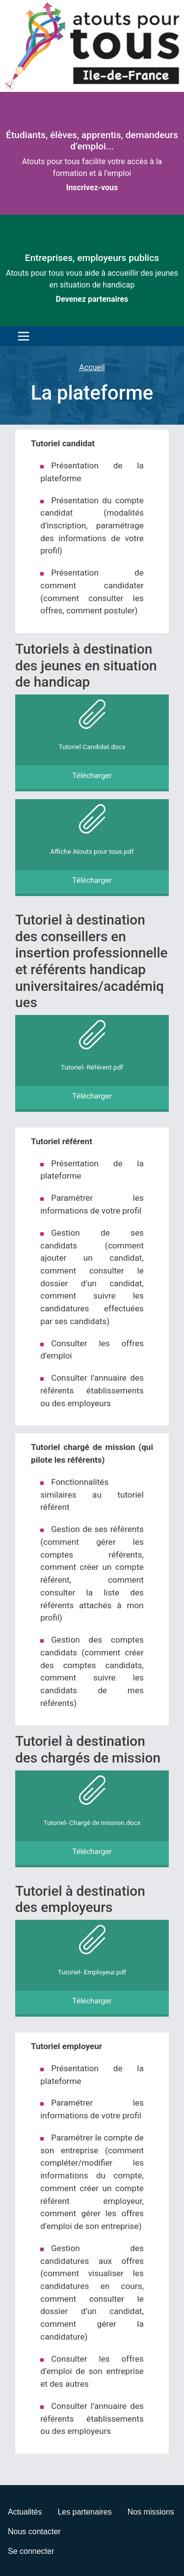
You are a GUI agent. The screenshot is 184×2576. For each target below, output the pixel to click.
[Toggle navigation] (21, 336)
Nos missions (151, 2512)
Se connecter (31, 2551)
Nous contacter (34, 2531)
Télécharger (92, 775)
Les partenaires (84, 2512)
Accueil (92, 367)
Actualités (25, 2512)
